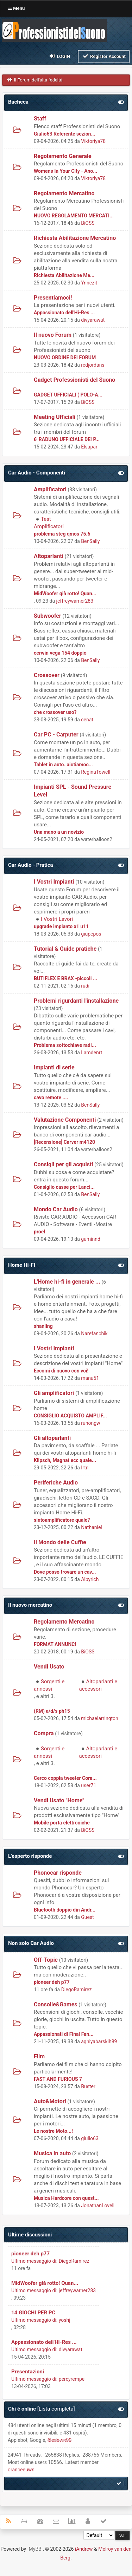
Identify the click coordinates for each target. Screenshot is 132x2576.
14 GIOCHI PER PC (33, 2312)
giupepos (91, 934)
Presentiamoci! (53, 297)
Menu (16, 8)
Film (39, 2056)
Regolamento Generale (63, 156)
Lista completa (56, 2409)
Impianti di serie (54, 1067)
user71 (88, 1785)
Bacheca (18, 102)
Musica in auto (52, 2153)
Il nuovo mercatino (30, 1605)
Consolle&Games (55, 2004)
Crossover (46, 675)
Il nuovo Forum (52, 335)
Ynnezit (89, 283)
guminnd (90, 1239)
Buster (88, 2086)
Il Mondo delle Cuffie (60, 1542)
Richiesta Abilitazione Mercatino (75, 238)
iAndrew (84, 2549)
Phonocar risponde (58, 1872)
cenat (87, 719)
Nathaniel (91, 1527)
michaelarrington (99, 1718)
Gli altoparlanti (52, 1438)
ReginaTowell (95, 772)
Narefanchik (94, 1333)
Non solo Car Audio (31, 1943)
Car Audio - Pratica (30, 865)
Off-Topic (46, 1959)
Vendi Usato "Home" (59, 1800)
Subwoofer (47, 615)
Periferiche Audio (56, 1482)
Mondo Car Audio (56, 1209)
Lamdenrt (91, 1052)
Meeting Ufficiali (54, 417)
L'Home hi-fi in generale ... (67, 1281)
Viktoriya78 (93, 141)
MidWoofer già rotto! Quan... (44, 2283)
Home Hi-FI (21, 1265)
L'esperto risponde (30, 1856)
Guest (87, 1917)
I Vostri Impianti (54, 881)
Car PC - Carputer (56, 734)
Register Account (104, 56)
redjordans (92, 365)
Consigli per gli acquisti (63, 1164)
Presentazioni (27, 2371)
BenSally (90, 541)
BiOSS (87, 223)
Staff (40, 118)
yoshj (64, 2320)
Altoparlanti (48, 556)
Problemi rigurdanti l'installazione (76, 1000)
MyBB (35, 2549)
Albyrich (90, 1579)
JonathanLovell (97, 2205)
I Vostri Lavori (57, 919)
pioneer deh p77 (30, 2253)
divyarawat (93, 320)
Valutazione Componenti (65, 1119)
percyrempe (71, 2379)
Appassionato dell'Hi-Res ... (44, 2342)
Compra (44, 1733)
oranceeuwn (21, 2469)
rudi (85, 986)
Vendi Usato (49, 1666)
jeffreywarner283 (74, 601)
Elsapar (89, 447)
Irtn (84, 1467)
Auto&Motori (50, 2101)
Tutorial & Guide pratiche (65, 948)
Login (59, 56)
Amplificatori (50, 489)
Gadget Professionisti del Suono (74, 379)
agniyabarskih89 (99, 2041)
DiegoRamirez (76, 1989)
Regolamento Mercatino (64, 193)
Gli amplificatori (54, 1393)
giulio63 (90, 2138)
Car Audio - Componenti (36, 473)
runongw (90, 1423)
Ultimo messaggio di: (34, 2261)
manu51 (90, 1378)
